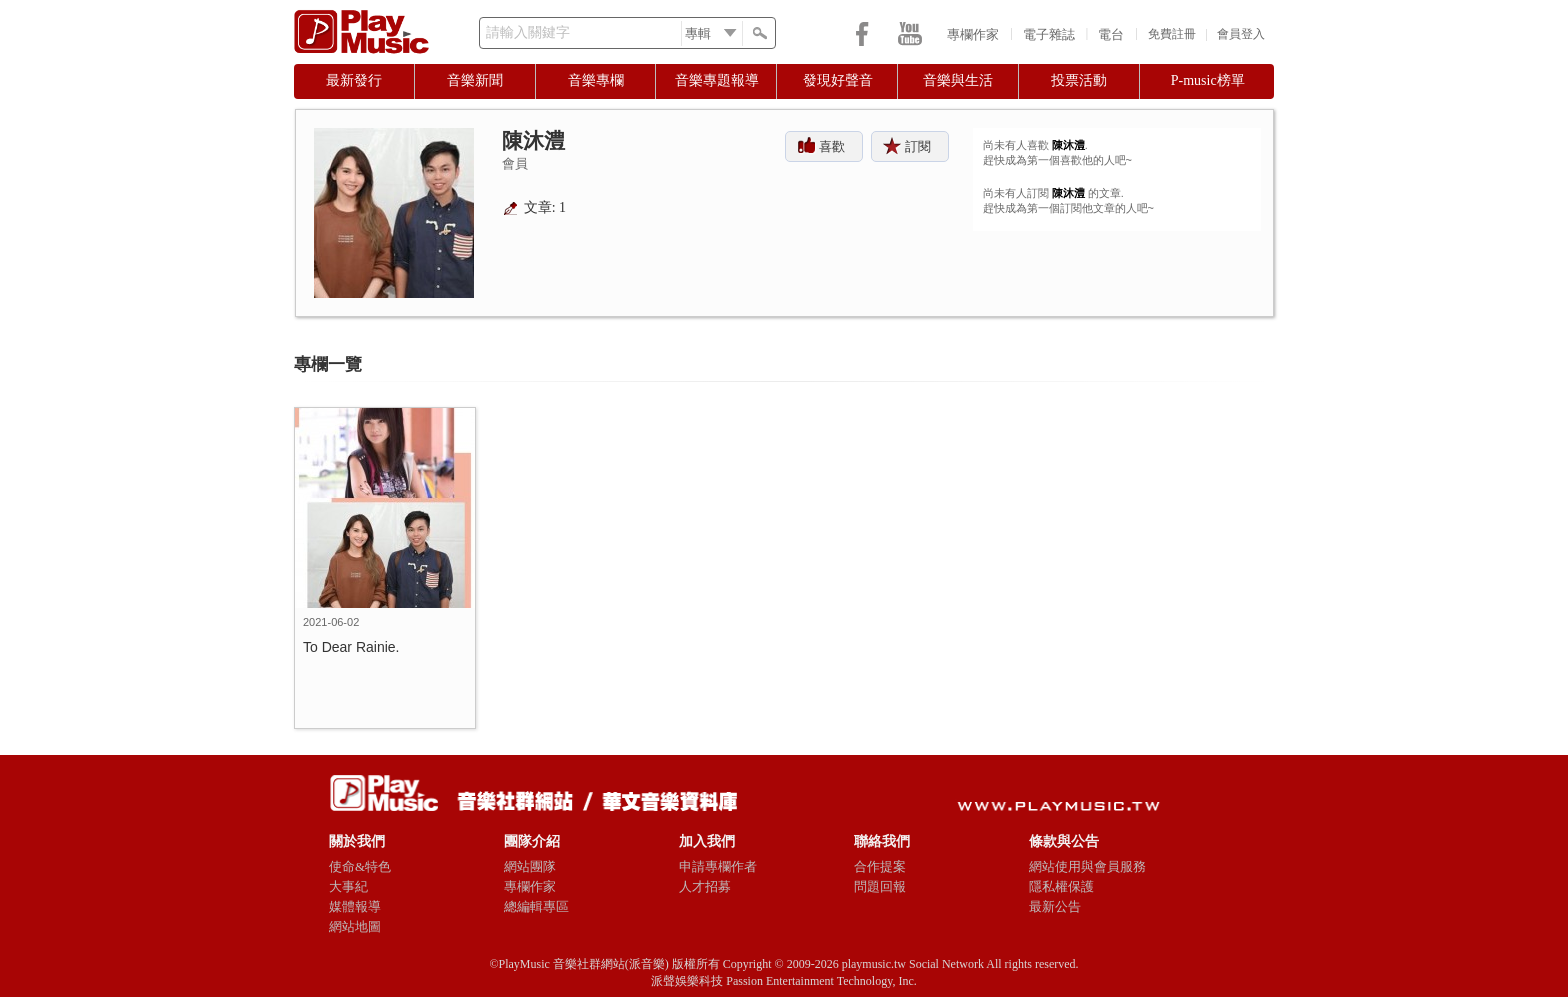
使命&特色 (360, 866)
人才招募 (705, 886)
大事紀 (348, 886)
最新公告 (1055, 906)
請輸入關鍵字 (528, 32)
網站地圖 (355, 926)
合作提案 (880, 866)
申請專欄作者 (718, 866)
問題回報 (880, 886)
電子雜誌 (1049, 34)
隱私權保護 (1061, 886)
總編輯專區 (536, 906)
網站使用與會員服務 (1087, 866)
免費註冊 (1172, 34)
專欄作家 (973, 34)
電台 (1111, 34)
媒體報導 (355, 906)
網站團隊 (530, 866)
